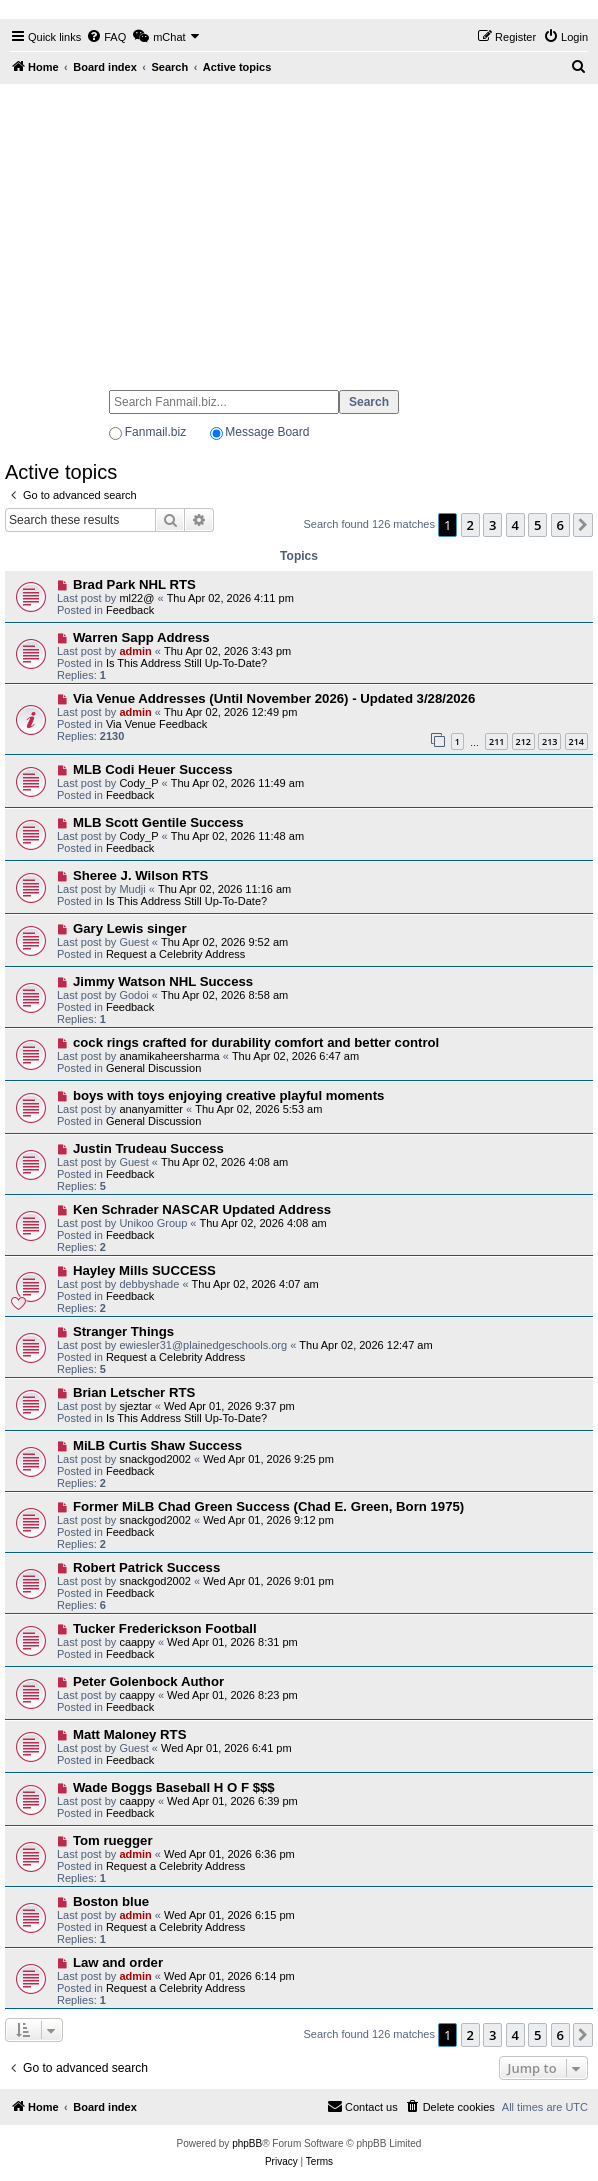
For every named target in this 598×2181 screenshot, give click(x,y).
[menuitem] (106, 37)
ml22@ (136, 598)
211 (496, 741)
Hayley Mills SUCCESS (144, 1270)
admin (135, 651)
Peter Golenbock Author (148, 1681)
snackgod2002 (155, 1459)
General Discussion (153, 1068)
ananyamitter (151, 1109)
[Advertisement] (299, 228)
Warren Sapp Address (141, 637)
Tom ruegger (113, 1840)
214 (576, 741)
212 (523, 741)
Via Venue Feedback (156, 724)
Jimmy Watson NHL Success (163, 981)
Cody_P (138, 783)
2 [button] (470, 525)
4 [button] (515, 525)
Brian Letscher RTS (134, 1392)
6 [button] (560, 525)
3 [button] (492, 525)
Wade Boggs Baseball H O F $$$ (174, 1787)
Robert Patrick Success (146, 1567)
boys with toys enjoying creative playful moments (228, 1095)
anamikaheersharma (169, 1056)
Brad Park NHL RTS (134, 584)
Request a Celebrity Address (175, 954)
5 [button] (537, 525)
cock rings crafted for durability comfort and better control (256, 1042)
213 (549, 741)
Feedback (130, 610)
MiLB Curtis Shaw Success (157, 1445)
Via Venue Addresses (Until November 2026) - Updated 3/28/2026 (274, 698)
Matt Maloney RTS (130, 1734)
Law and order (118, 1962)
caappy (136, 1642)
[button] (583, 525)
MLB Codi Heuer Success (153, 769)
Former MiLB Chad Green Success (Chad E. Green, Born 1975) (268, 1506)
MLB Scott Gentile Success (158, 822)
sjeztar (135, 1406)
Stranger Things (123, 1331)
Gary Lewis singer (130, 928)
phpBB (247, 2143)
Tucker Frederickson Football (165, 1628)
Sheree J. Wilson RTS (140, 875)
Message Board (267, 432)
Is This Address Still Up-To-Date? (186, 663)
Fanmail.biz (155, 432)
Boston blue (111, 1901)
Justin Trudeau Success (148, 1148)
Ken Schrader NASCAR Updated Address (202, 1209)
